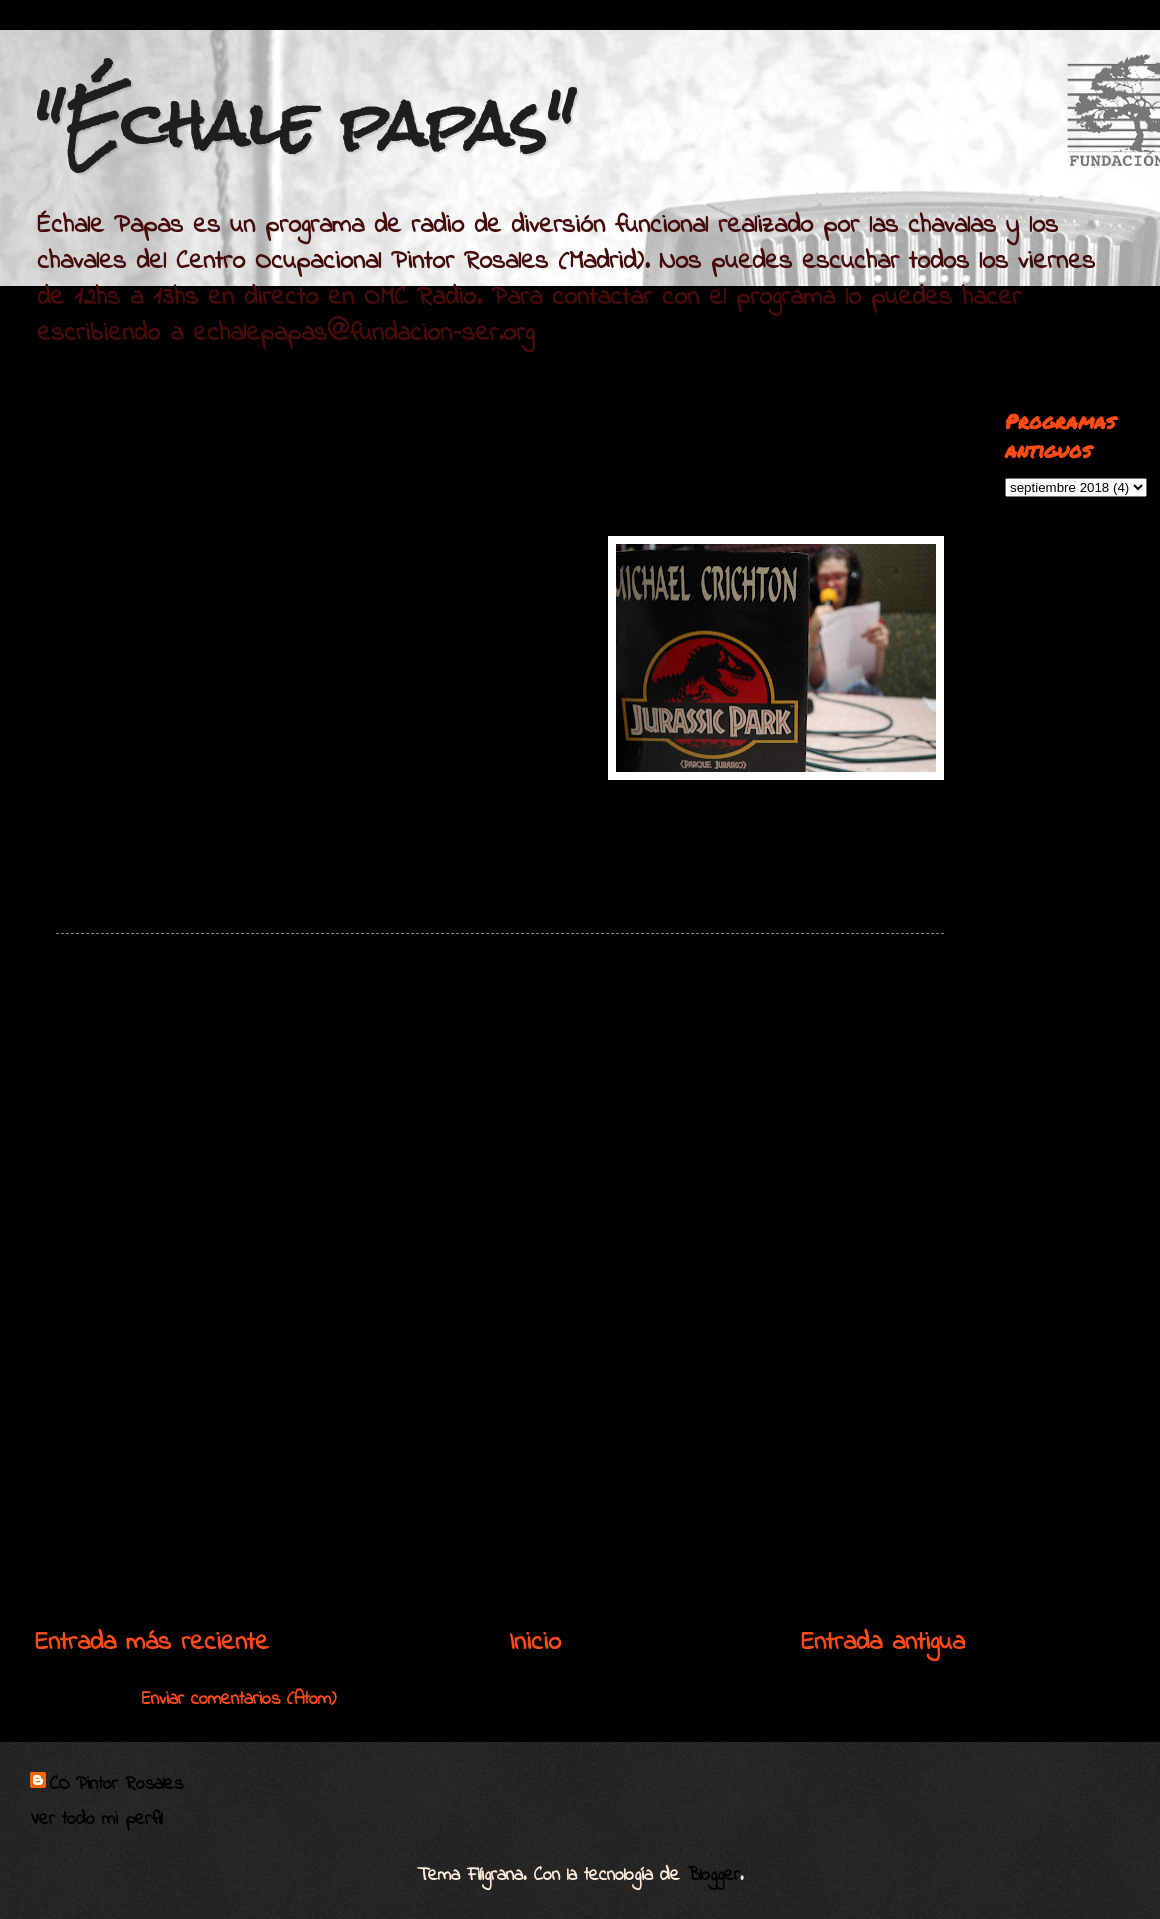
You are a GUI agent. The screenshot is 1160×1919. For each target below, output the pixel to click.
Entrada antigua (883, 1643)
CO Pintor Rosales (116, 1785)
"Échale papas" (305, 123)
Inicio (535, 1643)
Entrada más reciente (152, 1643)
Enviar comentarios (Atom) (239, 1699)
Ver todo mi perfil (96, 1819)
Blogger (713, 1875)
